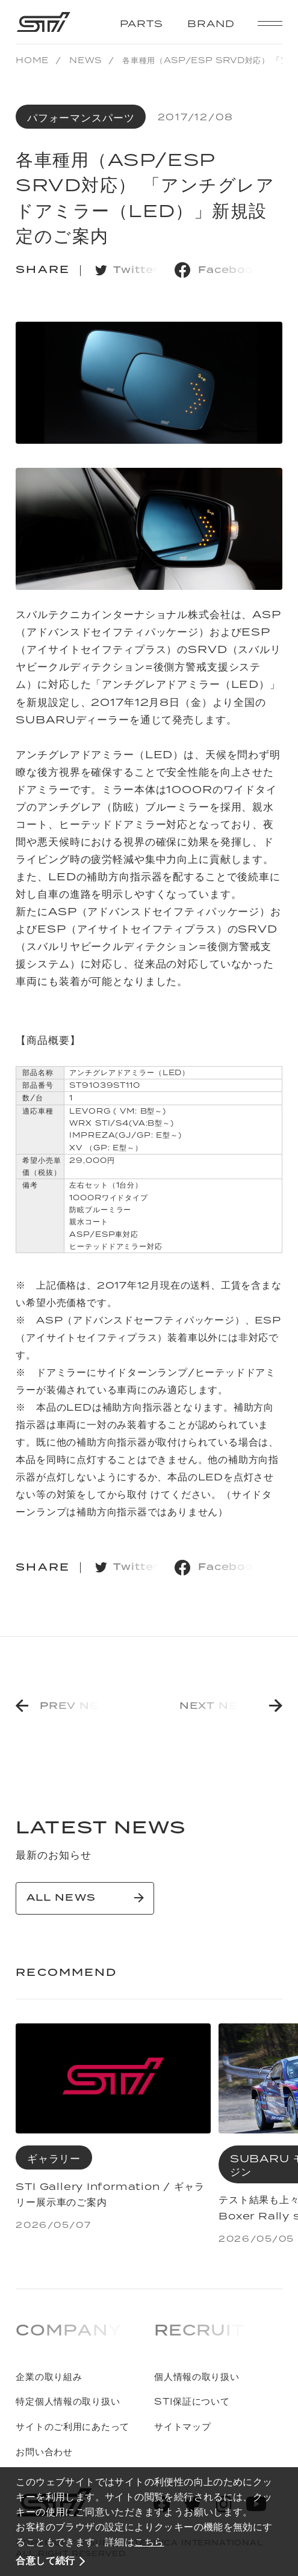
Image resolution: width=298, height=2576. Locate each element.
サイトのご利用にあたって (72, 2426)
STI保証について (192, 2401)
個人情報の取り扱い (197, 2377)
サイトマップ (182, 2426)
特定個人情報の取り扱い (68, 2401)
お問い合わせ (44, 2452)
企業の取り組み (49, 2377)
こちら (149, 2541)
